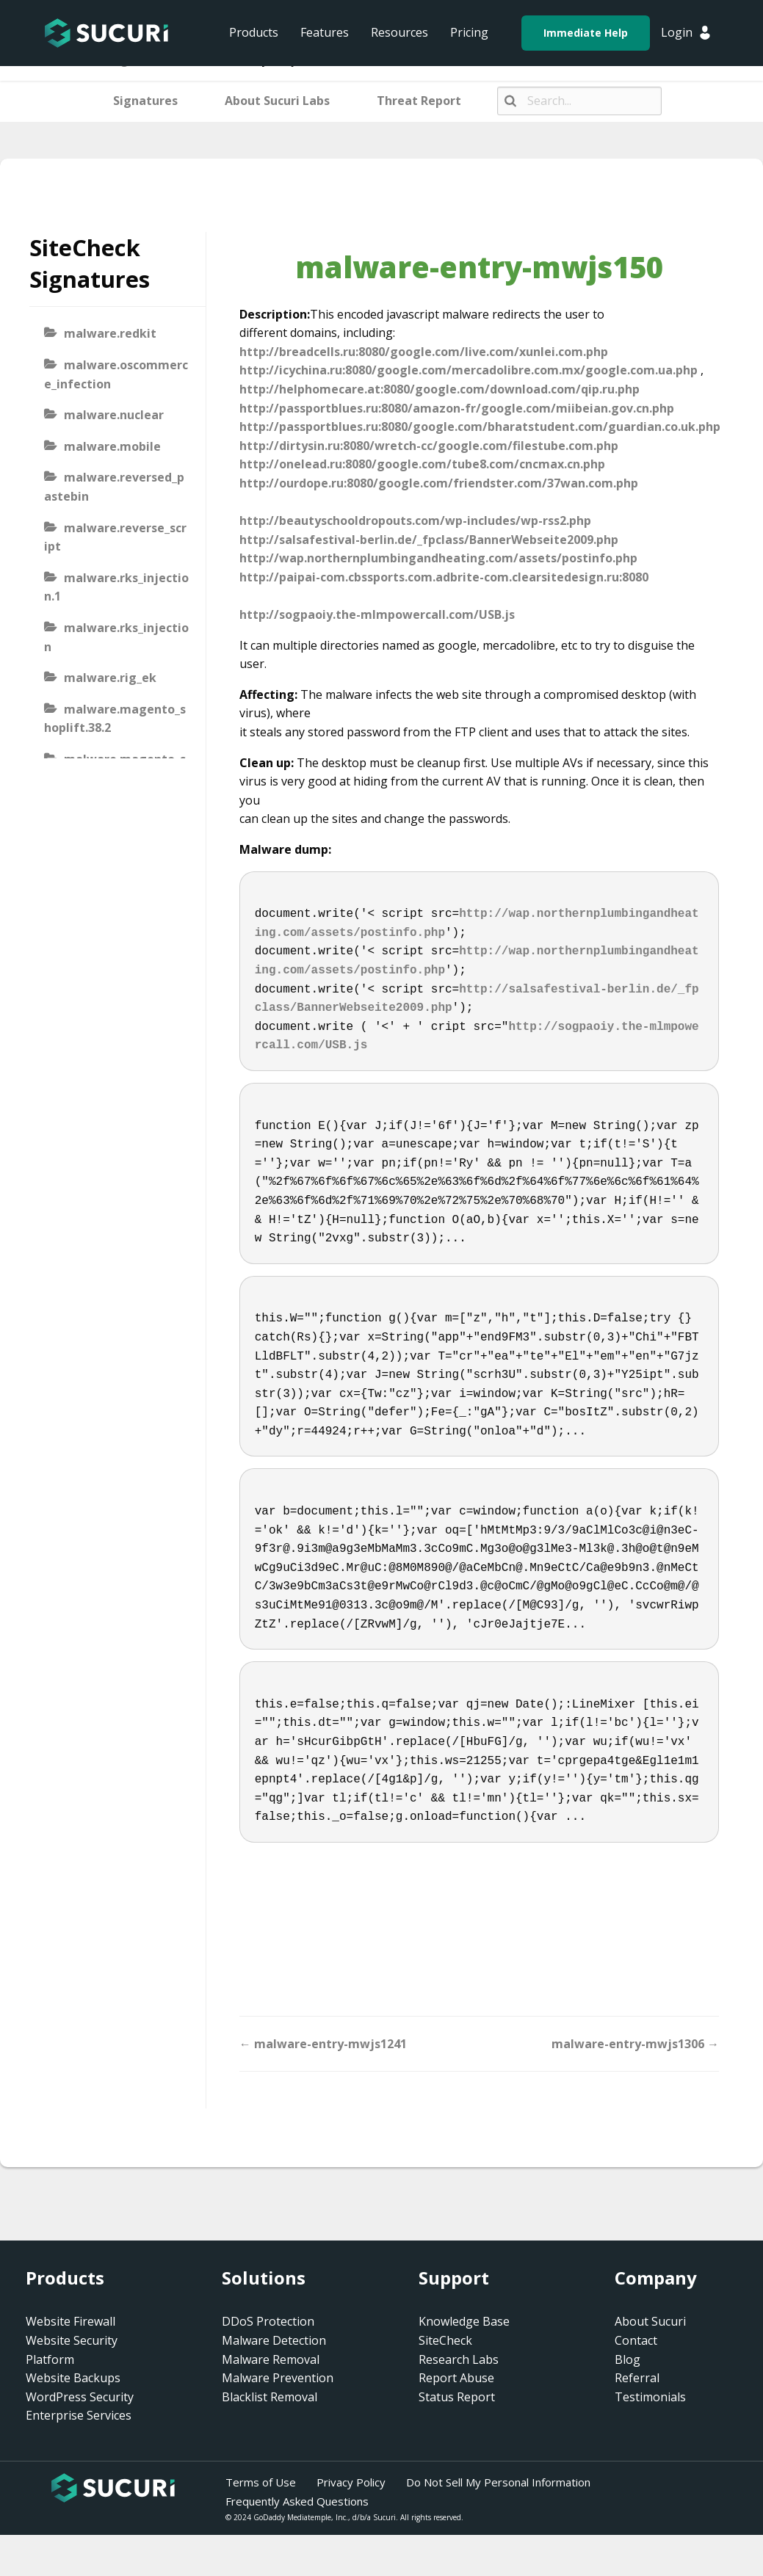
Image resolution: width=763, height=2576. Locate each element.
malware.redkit (110, 333)
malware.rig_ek (110, 678)
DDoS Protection (268, 2321)
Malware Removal (270, 2359)
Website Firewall (70, 2321)
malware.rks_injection (116, 637)
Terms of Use (260, 2482)
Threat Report (419, 100)
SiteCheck (445, 2340)
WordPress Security (80, 2397)
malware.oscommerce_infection (116, 374)
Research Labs (459, 2359)
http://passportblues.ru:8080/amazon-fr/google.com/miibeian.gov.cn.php (456, 408)
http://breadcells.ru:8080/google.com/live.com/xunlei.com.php (423, 352)
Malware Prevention (277, 2378)
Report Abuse (456, 2378)
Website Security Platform (71, 2350)
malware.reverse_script (115, 537)
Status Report (457, 2397)
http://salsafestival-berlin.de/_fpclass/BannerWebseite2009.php (428, 539)
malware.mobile (112, 446)
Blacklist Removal (269, 2397)
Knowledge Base (464, 2321)
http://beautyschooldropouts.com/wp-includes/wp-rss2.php (415, 520)
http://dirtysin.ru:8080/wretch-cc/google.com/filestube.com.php (428, 446)
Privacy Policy (351, 2482)
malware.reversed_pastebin (114, 486)
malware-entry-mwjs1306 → (635, 2044)
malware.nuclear (114, 415)
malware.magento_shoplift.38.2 (115, 718)
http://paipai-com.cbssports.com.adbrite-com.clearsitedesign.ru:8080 (443, 577)
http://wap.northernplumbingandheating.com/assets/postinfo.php (438, 558)
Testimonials (650, 2397)
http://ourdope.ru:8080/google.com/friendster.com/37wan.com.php (438, 483)
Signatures (145, 100)
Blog (627, 2359)
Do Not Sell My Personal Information (498, 2482)
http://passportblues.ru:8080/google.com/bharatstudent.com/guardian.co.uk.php (479, 426)
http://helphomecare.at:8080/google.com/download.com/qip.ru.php (439, 389)
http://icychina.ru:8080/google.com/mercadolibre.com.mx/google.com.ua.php (468, 370)
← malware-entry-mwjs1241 (323, 2044)
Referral (637, 2378)
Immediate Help (585, 33)
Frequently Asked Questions (297, 2501)
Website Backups (73, 2378)
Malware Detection (274, 2340)
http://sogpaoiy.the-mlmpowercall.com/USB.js (377, 614)
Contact (636, 2340)
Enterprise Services (78, 2415)
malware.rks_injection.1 (116, 587)
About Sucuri (650, 2321)
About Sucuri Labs (277, 100)
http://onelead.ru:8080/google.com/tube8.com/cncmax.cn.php (422, 464)
